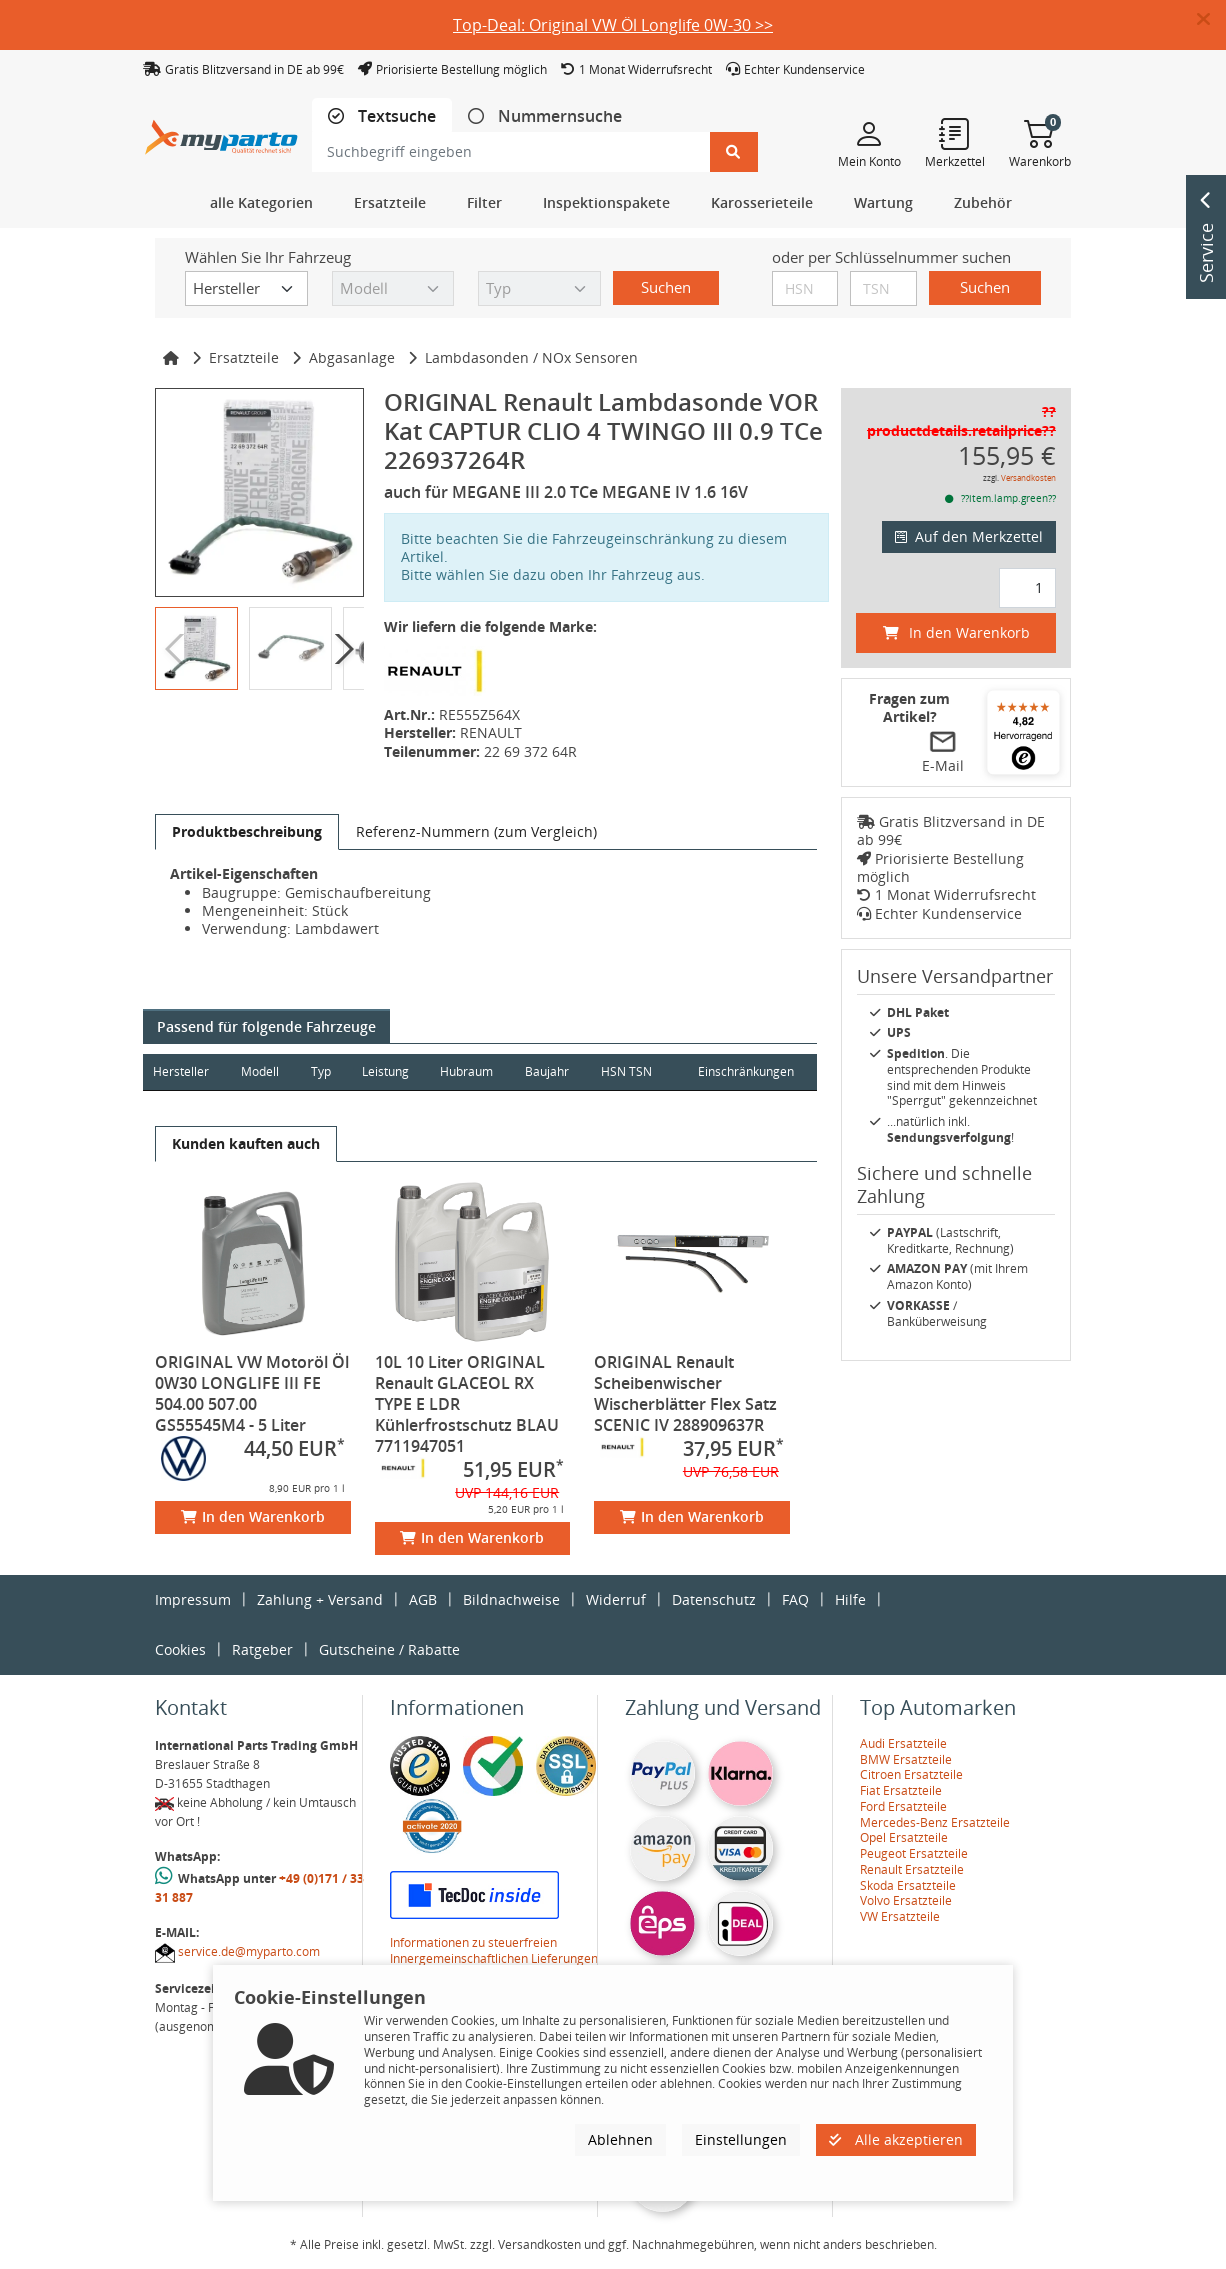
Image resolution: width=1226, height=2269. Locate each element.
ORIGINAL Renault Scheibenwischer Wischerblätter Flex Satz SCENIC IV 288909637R (685, 1393)
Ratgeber (262, 1649)
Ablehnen (620, 2139)
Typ (322, 1071)
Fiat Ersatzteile (901, 1790)
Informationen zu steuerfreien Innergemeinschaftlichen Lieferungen (494, 1950)
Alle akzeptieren (896, 2139)
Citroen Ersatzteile (911, 1774)
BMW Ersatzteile (906, 1759)
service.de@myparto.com (249, 1951)
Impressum (193, 1599)
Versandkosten (1028, 477)
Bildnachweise (511, 1599)
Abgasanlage (352, 357)
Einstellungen (741, 2139)
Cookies (180, 1649)
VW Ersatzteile (900, 1916)
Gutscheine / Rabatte (389, 1649)
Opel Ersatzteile (904, 1837)
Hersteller (181, 1071)
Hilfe (850, 1599)
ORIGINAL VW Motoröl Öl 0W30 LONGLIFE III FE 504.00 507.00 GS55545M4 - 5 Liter (252, 1393)
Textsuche (395, 116)
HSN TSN (630, 1071)
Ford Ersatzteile (903, 1806)
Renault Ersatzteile (912, 1869)
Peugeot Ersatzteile (914, 1853)
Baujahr (551, 1071)
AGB (423, 1599)
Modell (261, 1071)
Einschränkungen (745, 1071)
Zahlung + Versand (320, 1599)
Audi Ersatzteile (903, 1743)
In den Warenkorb (253, 1516)
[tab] (382, 116)
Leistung (387, 1071)
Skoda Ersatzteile (908, 1885)
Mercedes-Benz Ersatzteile (935, 1822)
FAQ (795, 1599)
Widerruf (616, 1599)
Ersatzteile (244, 357)
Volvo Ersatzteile (906, 1900)
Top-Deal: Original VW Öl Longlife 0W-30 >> (613, 25)
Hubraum (469, 1071)
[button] (1211, 20)
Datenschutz (714, 1599)
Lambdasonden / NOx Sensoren (531, 357)
